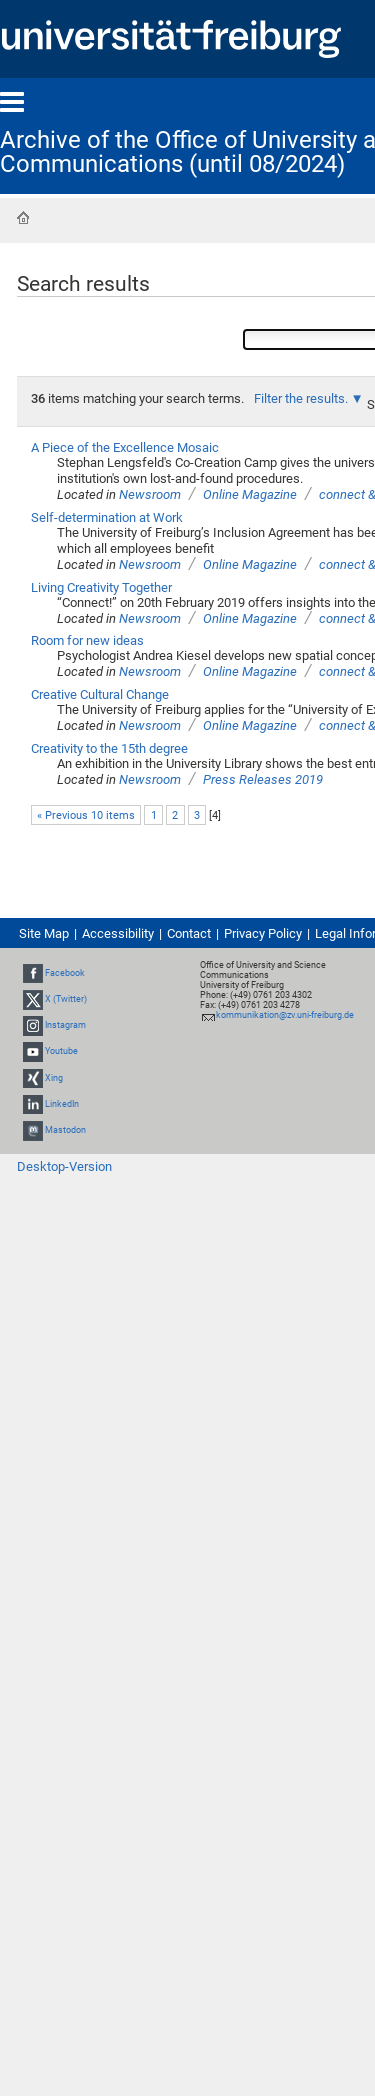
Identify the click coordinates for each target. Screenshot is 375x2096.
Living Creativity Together (101, 587)
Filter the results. (302, 398)
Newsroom (150, 494)
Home (23, 218)
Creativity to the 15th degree (109, 748)
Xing (54, 1078)
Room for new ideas (87, 640)
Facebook (65, 973)
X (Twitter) (66, 999)
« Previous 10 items (86, 815)
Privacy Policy (263, 933)
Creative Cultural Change (100, 694)
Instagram (65, 1025)
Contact (189, 933)
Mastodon (65, 1130)
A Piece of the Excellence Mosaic (125, 447)
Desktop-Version (64, 1166)
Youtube (61, 1052)
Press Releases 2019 (263, 779)
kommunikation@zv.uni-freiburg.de (285, 1015)
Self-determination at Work (107, 517)
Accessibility (118, 933)
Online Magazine (250, 494)
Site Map (44, 933)
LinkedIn (62, 1104)
